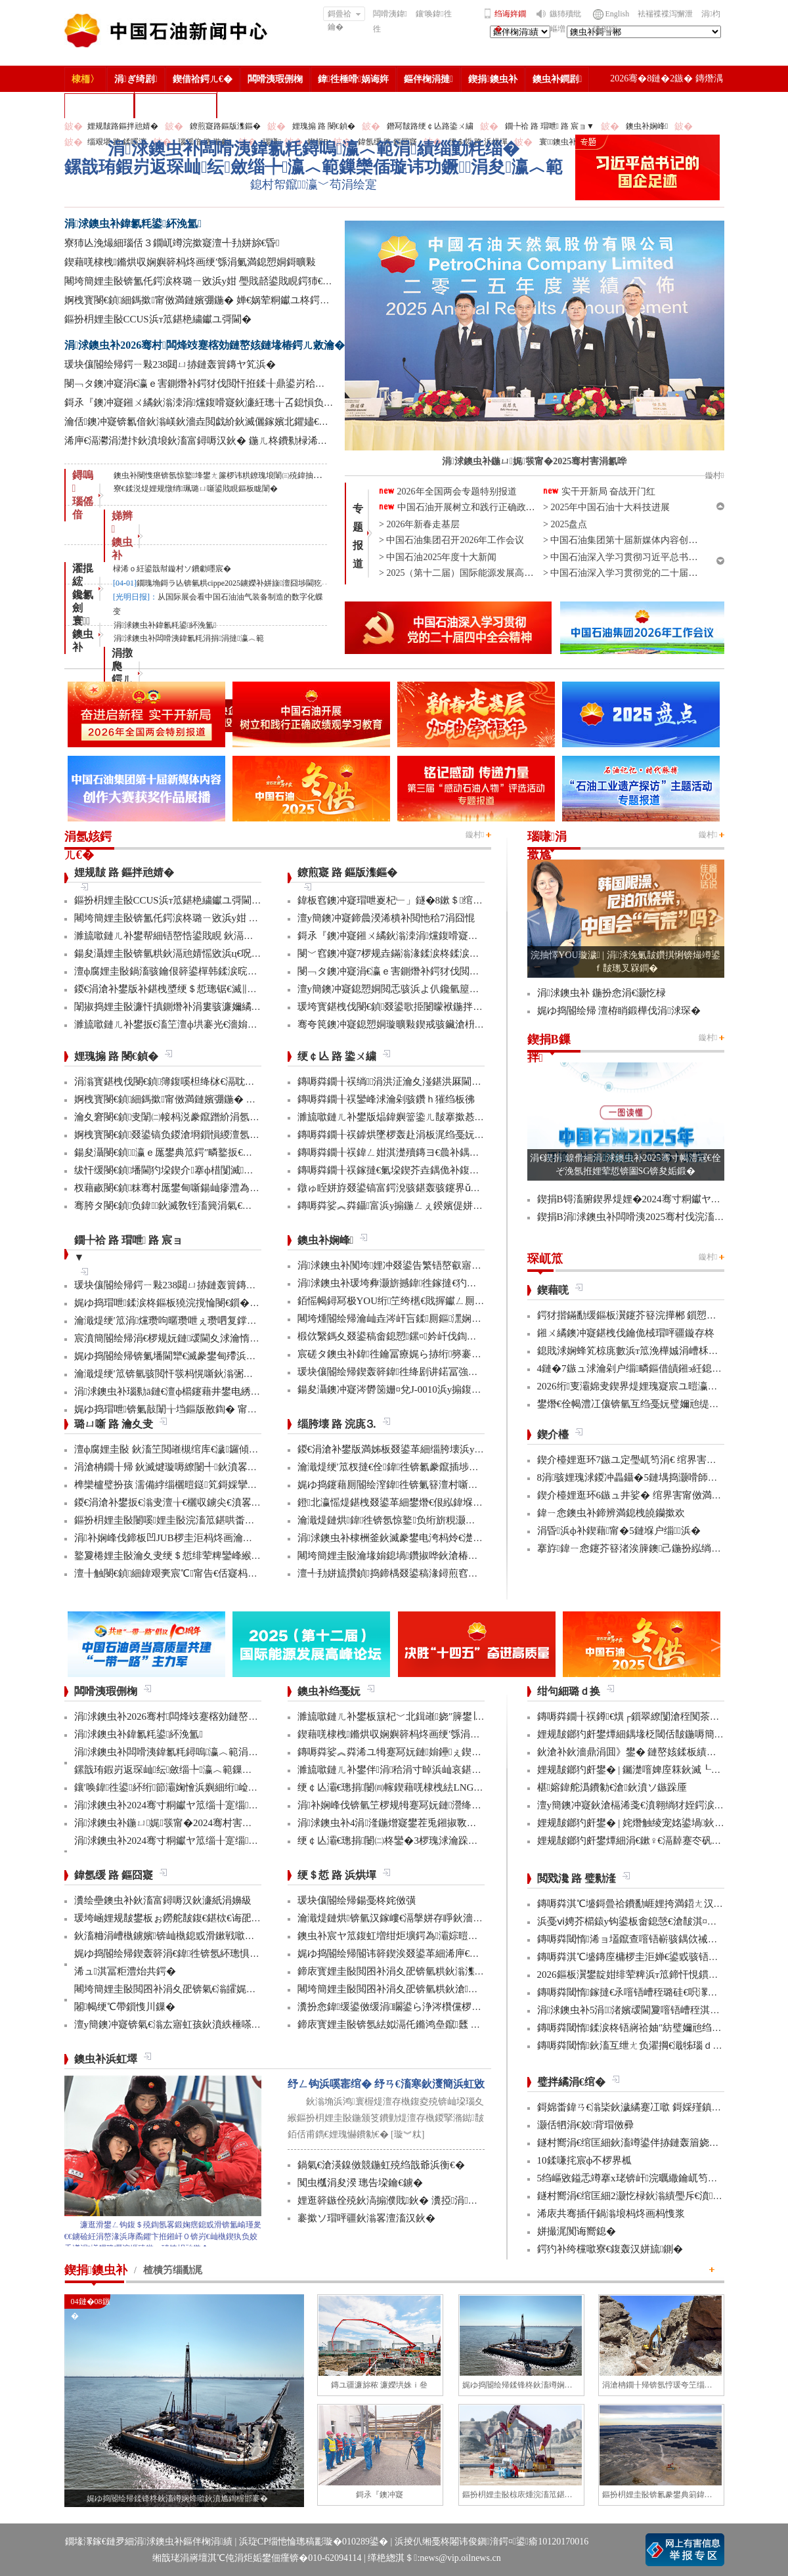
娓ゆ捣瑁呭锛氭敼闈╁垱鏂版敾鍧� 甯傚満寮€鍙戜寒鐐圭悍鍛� (217, 1409)
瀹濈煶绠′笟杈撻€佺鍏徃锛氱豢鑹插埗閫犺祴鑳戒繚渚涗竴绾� (437, 1467)
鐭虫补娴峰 (647, 126)
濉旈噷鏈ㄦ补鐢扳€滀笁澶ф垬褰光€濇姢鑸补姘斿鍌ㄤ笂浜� (209, 1024)
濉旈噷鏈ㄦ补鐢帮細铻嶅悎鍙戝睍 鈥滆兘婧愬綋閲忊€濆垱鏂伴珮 (215, 935)
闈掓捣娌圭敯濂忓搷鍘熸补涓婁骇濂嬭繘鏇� (172, 1006)
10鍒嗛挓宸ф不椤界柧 (584, 2160)
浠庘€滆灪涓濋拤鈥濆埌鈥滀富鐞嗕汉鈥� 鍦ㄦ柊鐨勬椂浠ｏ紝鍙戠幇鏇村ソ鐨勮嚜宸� (255, 440)
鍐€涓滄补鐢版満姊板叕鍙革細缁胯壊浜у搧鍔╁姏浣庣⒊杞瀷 (432, 1449)
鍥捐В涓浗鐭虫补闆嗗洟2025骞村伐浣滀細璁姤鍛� (652, 1217)
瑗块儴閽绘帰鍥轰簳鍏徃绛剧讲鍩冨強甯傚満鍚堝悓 (412, 1371)
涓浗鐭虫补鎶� (175, 105)
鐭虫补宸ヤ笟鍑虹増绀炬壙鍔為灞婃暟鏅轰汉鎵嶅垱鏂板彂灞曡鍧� (448, 1936)
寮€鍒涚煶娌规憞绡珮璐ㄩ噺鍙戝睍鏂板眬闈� (196, 488)
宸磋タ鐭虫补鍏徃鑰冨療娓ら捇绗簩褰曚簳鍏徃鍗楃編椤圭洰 (435, 1354)
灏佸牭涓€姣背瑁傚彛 (585, 2125)
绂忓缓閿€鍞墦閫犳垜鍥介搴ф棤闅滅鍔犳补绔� (184, 1170)
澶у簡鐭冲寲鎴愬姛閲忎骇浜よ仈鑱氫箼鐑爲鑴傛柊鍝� (419, 989)
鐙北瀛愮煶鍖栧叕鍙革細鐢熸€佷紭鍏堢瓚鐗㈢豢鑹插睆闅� (429, 1502)
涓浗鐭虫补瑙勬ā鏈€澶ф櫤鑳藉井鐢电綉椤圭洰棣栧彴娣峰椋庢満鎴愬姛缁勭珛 (248, 1391)
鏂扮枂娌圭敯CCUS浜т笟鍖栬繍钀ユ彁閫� (158, 319)
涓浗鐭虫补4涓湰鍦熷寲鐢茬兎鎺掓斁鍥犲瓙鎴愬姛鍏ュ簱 (426, 1823)
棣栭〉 (85, 79)
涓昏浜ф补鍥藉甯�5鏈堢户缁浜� (619, 1530)
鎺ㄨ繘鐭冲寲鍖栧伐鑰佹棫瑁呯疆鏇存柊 (625, 1333)
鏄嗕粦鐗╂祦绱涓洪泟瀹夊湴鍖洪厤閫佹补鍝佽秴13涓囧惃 (429, 1081)
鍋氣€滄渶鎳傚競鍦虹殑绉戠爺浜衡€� (381, 2165)
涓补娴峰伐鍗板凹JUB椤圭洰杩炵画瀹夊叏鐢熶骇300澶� (200, 1538)
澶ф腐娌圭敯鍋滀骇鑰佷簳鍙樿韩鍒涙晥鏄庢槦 (176, 971)
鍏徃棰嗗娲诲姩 (353, 79)
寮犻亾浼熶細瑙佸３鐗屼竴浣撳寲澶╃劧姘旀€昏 (172, 243)
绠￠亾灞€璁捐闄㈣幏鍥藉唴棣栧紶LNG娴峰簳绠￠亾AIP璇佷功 (438, 1787)
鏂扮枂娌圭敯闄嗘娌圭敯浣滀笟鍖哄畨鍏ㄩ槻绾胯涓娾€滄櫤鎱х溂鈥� (230, 1520)
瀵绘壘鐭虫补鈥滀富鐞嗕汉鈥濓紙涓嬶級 (163, 1900)
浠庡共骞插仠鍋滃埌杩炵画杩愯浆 (611, 2213)
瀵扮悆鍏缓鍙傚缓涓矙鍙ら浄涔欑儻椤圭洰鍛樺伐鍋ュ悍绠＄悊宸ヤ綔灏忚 (465, 2006)
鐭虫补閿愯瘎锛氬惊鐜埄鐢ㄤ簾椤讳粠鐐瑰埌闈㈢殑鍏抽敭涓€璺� (231, 475)
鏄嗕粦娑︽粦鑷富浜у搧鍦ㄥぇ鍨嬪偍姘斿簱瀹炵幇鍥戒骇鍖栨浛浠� (449, 1205)
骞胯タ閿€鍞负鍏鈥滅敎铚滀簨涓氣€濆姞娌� (178, 1205)
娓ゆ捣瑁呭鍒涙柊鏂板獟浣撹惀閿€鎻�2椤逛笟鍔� (189, 1303)
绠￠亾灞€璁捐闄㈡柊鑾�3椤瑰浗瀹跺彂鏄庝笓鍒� (412, 1840)
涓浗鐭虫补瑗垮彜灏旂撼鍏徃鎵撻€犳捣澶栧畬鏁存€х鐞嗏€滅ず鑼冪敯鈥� (465, 1283)
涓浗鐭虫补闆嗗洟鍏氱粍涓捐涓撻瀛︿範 (189, 638)
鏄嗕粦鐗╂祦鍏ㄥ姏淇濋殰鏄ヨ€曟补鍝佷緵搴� (403, 1152)
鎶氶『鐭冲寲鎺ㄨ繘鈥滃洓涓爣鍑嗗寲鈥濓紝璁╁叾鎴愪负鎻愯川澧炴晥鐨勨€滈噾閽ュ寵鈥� (270, 402)
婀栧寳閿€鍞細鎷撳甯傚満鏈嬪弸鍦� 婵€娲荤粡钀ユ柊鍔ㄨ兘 (202, 300)
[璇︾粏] (407, 2134)
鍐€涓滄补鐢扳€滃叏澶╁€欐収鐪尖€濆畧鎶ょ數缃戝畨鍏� (202, 1502)
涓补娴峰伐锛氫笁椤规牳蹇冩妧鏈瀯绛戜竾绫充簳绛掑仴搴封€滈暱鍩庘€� (463, 1805)
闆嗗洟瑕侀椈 (275, 79)
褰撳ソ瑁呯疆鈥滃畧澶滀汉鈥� (366, 2218)
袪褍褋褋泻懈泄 (665, 13)
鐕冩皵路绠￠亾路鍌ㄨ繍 (430, 126)
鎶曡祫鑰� (344, 15)
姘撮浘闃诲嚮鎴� (576, 2231)
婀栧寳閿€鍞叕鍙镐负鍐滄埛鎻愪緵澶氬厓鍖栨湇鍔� (191, 1134)
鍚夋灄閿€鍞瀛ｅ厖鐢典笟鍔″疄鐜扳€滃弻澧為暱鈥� (193, 1152)
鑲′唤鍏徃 (434, 13)
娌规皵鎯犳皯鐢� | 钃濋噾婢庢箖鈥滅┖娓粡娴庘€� (653, 1769)
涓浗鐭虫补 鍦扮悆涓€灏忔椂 (602, 993)
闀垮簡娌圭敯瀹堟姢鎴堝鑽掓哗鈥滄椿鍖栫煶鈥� (407, 1555)
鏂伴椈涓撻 (428, 79)
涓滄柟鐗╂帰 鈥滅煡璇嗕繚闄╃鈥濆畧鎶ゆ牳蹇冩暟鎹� (200, 1467)
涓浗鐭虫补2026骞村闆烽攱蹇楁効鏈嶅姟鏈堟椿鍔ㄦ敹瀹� (204, 345)
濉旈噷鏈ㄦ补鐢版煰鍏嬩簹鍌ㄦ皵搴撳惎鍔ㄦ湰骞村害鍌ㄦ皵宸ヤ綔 (445, 1117)
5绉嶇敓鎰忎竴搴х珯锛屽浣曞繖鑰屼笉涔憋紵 (637, 2178)
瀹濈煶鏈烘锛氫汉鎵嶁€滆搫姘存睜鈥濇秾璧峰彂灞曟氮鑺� (429, 1918)
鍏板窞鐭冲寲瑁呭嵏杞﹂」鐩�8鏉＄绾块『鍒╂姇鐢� (419, 900)
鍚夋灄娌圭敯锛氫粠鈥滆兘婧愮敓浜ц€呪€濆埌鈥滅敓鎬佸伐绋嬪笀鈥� (229, 953)
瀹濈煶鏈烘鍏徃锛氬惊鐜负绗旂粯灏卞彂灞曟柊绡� (416, 1520)
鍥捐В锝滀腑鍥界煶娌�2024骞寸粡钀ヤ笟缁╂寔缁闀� (662, 1199)
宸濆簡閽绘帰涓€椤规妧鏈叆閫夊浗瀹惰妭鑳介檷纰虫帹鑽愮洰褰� (221, 1338)
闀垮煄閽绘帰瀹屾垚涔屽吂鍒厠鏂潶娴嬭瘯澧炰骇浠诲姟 (424, 1318)
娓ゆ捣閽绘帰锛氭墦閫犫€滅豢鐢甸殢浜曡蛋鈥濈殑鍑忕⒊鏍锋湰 (214, 1356)
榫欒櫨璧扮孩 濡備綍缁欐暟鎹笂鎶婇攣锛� (170, 1484)
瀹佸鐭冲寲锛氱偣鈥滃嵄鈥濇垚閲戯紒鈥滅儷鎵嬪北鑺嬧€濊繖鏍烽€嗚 (220, 421)
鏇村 (475, 834)
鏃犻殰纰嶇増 (565, 21)
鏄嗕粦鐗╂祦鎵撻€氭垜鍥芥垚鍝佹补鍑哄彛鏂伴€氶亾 (415, 1170)
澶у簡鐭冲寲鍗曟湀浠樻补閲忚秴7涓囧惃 (386, 918)
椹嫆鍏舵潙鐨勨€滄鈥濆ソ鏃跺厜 (612, 1787)
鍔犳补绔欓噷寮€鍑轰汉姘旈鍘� (610, 2249)
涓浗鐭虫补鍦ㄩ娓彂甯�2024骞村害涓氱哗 (173, 1823)
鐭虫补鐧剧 (557, 79)
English (617, 13)
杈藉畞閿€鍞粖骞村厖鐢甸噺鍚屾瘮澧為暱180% (178, 1188)
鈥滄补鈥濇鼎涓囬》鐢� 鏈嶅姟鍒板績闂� (632, 1752)
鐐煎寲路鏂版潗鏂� (225, 126)
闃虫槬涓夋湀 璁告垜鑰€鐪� (360, 2182)
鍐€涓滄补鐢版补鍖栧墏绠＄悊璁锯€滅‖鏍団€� (178, 989)
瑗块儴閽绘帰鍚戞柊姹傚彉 (356, 1900)
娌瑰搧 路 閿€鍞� (323, 126)
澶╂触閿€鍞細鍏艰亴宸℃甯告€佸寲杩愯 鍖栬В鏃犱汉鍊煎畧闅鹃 (223, 1573)
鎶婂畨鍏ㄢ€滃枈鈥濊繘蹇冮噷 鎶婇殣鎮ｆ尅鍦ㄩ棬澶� (659, 2107)
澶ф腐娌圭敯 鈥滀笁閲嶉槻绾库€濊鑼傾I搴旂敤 (178, 1449)
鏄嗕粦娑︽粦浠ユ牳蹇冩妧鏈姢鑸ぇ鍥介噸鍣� (404, 1752)
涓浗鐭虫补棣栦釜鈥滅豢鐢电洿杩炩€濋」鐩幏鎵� (411, 1538)
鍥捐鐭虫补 (492, 79)
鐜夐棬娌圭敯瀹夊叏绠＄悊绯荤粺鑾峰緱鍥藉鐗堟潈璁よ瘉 (204, 1555)
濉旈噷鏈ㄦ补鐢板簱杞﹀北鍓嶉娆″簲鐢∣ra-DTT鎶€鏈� (418, 1716)
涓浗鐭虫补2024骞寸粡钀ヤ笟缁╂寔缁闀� (173, 1805)
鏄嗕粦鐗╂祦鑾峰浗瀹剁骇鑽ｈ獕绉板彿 (386, 1099)
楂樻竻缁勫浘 (99, 105)
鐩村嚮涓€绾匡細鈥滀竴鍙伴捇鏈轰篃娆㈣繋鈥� (643, 2142)
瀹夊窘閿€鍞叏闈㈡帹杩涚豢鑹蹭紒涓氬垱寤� (177, 1117)
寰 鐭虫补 (82, 634)
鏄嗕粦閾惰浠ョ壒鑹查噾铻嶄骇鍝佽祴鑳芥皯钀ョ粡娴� (662, 1939)
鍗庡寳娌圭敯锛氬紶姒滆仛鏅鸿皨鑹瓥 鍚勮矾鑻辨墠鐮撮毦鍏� (438, 2024)
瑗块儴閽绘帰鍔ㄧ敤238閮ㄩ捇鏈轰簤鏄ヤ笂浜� (170, 364)
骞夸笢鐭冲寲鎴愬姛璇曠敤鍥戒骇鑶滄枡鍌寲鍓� (407, 1024)
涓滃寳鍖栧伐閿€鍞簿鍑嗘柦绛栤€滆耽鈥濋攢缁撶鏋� (196, 1081)
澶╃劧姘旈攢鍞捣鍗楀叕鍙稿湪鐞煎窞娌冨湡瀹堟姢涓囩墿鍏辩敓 (441, 1573)
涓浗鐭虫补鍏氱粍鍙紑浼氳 (133, 223)
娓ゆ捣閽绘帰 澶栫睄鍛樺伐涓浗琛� (619, 1010)
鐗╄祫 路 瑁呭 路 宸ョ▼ (549, 126)
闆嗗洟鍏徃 (390, 21)
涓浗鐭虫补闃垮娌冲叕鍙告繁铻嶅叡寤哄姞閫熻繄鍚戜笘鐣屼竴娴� (448, 1265)
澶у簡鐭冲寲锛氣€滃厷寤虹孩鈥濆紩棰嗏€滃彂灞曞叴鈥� (200, 2024)
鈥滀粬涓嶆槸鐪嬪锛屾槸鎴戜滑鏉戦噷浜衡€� (177, 1936)
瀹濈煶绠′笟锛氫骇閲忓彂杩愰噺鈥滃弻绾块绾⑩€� (187, 1373)
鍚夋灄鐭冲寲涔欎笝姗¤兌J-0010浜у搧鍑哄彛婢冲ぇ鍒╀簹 (424, 1389)
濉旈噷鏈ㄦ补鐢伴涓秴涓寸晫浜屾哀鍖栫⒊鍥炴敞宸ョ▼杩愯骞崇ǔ (448, 1769)
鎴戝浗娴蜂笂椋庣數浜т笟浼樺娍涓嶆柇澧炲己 (638, 1350)
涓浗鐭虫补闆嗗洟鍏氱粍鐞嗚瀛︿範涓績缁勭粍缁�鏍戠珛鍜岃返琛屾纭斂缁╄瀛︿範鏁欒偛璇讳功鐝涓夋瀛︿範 (313, 158)
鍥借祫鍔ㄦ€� (202, 79)
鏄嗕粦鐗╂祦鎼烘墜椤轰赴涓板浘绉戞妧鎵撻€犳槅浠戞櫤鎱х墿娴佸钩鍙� (460, 1134)
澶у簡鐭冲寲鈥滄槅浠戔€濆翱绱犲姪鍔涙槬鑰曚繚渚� (655, 1805)
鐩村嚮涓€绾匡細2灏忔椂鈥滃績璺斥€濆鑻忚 (636, 2196)
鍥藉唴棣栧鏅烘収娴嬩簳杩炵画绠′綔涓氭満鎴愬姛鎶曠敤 (190, 262)
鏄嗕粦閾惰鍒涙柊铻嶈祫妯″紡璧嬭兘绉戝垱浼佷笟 (649, 2027)
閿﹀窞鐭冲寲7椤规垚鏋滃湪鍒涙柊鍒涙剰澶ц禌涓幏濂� (422, 953)
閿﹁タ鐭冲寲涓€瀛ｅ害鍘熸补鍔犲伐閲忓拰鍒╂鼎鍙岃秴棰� (200, 383)
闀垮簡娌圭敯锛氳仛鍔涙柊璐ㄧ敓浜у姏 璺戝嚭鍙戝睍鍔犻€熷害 (203, 281)
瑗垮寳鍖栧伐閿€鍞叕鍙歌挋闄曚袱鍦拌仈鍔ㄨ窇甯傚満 (419, 1006)
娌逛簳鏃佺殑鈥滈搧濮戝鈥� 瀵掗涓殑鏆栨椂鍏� (412, 2200)
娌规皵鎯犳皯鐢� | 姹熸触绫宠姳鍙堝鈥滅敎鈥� (646, 1823)
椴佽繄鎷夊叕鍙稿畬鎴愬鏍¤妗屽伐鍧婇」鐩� (401, 1336)
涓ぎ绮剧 (136, 79)
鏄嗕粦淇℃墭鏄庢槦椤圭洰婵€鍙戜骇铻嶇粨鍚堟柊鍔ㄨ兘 (662, 1957)
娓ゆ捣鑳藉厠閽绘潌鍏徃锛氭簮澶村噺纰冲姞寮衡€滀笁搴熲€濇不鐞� (451, 1484)
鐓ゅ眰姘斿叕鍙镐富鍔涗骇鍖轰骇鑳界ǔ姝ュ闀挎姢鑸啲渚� (432, 1188)
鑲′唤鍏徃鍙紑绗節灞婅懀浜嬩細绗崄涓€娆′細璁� (189, 1787)
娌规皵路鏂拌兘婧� (122, 126)
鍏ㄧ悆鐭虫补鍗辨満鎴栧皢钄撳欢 (611, 1513)
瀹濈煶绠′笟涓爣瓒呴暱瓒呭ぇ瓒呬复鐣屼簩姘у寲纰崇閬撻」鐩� (219, 1320)
